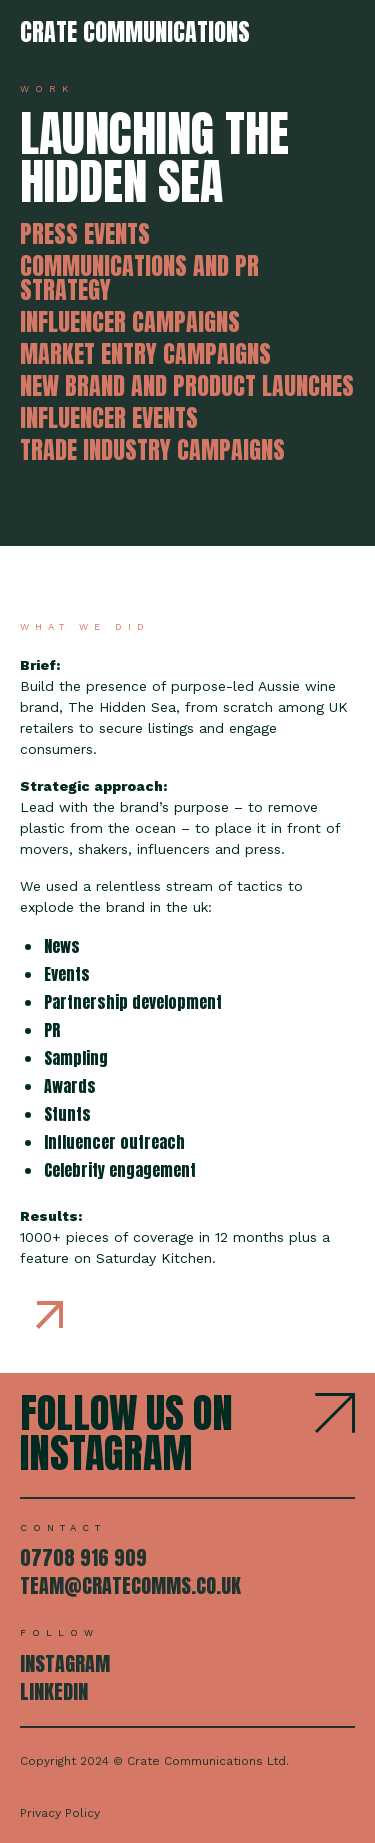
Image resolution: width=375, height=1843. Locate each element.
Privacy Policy (60, 1813)
